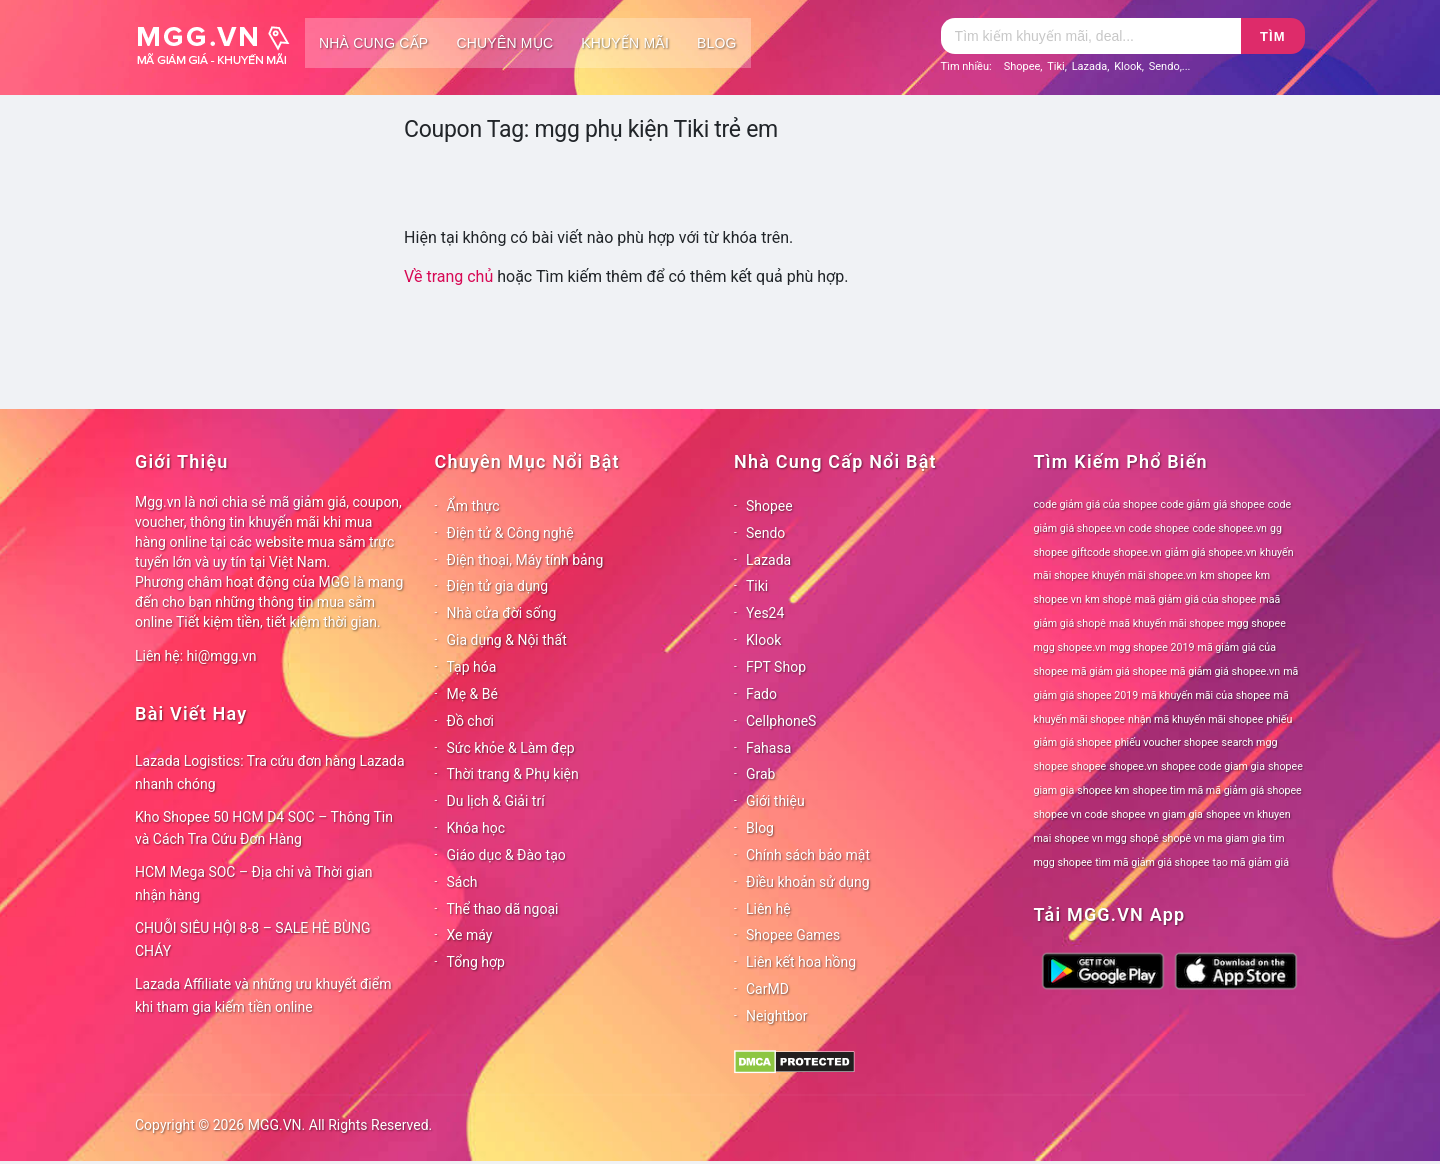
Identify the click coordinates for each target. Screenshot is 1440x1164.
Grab (760, 774)
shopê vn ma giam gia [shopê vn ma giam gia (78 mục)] (1214, 838)
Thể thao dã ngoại (503, 909)
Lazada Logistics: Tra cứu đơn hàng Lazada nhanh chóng (270, 772)
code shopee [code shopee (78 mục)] (1159, 528)
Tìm (1272, 36)
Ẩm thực (473, 506)
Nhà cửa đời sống (502, 613)
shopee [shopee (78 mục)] (1088, 766)
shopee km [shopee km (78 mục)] (1103, 790)
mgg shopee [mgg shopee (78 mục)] (1256, 623)
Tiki (1056, 66)
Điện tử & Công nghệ (510, 533)
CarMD (767, 989)
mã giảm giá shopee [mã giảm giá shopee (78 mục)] (1119, 671)
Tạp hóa (472, 667)
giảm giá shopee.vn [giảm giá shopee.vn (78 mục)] (1211, 552)
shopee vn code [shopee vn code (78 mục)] (1071, 814)
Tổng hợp (476, 962)
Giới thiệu (775, 801)
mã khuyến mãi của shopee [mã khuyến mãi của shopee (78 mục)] (1205, 695)
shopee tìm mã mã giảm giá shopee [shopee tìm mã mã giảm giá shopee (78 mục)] (1217, 790)
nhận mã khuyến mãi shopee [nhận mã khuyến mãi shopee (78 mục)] (1195, 719)
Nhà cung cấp (373, 43)
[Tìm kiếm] (1091, 36)
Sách (462, 882)
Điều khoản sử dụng (808, 882)
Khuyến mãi (625, 43)
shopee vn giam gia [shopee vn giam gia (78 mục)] (1157, 814)
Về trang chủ (448, 276)
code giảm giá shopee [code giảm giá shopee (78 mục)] (1213, 504)
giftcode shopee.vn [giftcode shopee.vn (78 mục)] (1116, 552)
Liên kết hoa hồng (801, 962)
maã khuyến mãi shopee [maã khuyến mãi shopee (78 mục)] (1166, 623)
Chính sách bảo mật (808, 855)
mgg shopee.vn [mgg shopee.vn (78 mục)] (1070, 647)
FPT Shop (776, 667)
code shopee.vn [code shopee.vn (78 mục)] (1229, 528)
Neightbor (777, 1016)
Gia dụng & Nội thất (507, 640)
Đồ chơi (470, 721)
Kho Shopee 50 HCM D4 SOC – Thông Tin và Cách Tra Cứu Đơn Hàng (264, 828)
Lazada (1090, 66)
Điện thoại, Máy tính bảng (525, 560)
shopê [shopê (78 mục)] (1144, 838)
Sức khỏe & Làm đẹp (511, 748)
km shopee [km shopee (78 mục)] (1226, 575)
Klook (1128, 66)
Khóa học (476, 828)
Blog (717, 43)
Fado (761, 694)
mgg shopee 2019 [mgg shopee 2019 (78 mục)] (1151, 647)
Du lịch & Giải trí (496, 801)
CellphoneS (781, 721)
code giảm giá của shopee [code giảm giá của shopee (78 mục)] (1096, 504)
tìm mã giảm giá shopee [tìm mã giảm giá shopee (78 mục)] (1152, 862)
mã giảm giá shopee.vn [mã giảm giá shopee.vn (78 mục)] (1225, 671)
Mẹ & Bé (472, 694)
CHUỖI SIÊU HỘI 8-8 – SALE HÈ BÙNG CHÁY (253, 939)
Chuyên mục (504, 43)
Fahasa (768, 748)
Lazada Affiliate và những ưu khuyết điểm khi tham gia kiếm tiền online (263, 995)
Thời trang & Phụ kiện (513, 774)
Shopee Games (793, 935)
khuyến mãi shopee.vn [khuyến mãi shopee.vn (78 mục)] (1144, 575)
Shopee (1022, 66)
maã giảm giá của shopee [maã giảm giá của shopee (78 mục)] (1196, 599)
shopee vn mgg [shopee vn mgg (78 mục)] (1090, 838)
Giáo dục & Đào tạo (506, 855)
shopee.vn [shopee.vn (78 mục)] (1133, 766)
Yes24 (765, 613)
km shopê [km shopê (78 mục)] (1108, 599)
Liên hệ (768, 909)
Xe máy (470, 935)
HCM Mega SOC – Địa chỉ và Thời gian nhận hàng (254, 883)
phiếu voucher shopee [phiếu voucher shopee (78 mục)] (1167, 742)
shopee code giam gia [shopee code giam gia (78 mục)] (1213, 766)
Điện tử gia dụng (498, 586)
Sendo (1164, 66)
